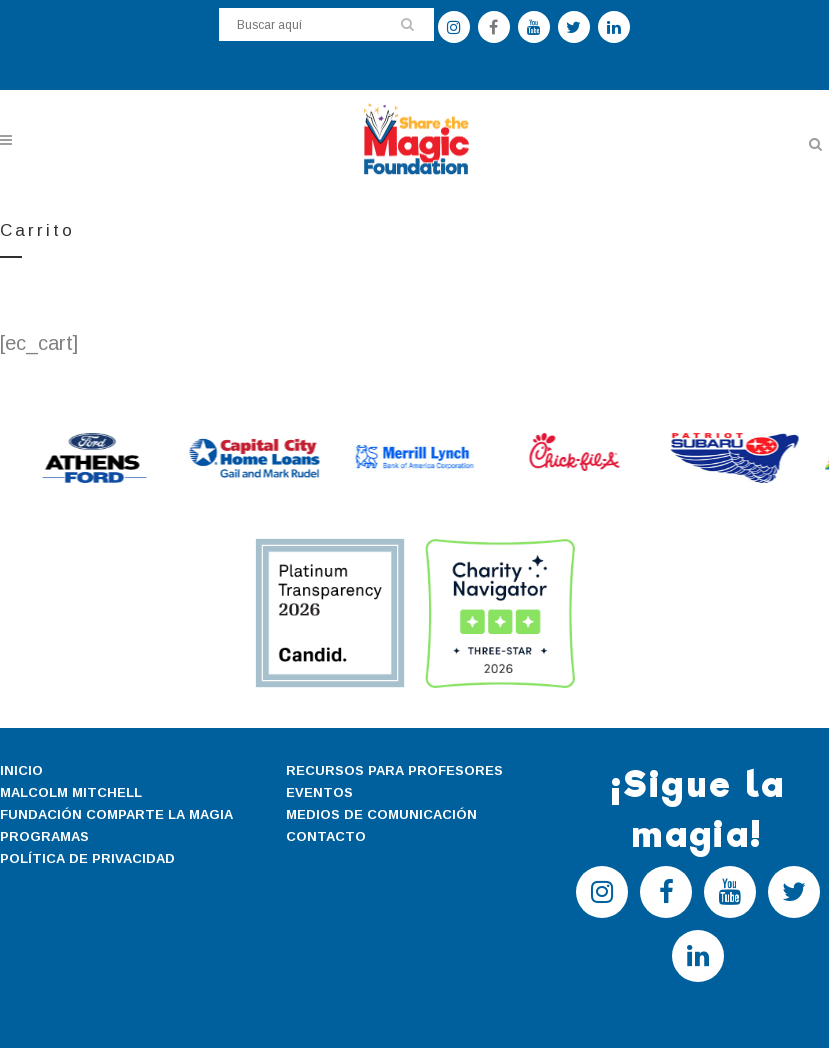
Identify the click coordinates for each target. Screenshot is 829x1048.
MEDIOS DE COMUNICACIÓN (381, 814)
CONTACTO (326, 836)
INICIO (21, 770)
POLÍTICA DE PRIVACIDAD (87, 858)
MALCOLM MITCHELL (71, 792)
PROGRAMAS (44, 836)
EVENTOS (319, 792)
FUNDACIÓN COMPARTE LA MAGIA (116, 814)
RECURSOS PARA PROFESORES (394, 770)
